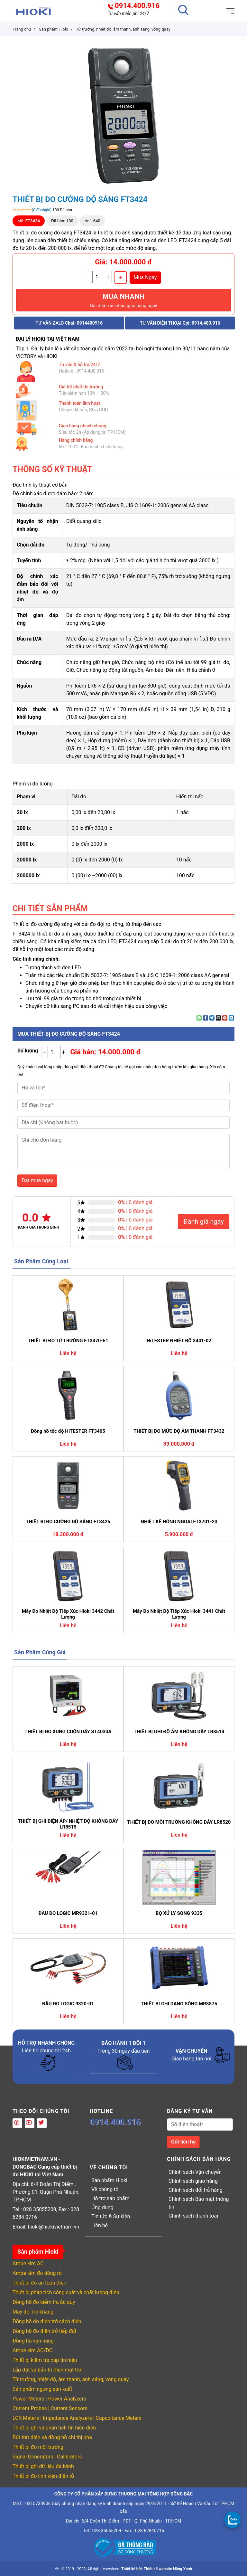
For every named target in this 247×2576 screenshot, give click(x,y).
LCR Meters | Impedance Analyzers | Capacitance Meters (77, 2418)
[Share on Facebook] (205, 1018)
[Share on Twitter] (212, 1018)
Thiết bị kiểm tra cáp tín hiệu (45, 2360)
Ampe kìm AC (28, 2263)
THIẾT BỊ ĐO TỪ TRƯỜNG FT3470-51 (68, 1341)
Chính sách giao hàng (193, 2181)
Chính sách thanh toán (194, 2216)
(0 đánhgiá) (41, 210)
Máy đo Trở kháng (33, 2312)
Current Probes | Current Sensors (50, 2408)
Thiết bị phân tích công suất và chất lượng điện (66, 2292)
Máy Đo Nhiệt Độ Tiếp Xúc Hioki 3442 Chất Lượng (68, 1614)
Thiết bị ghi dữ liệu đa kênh (43, 2466)
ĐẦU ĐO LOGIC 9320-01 (68, 2004)
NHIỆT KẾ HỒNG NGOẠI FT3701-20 (179, 1522)
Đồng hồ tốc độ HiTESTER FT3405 (68, 1431)
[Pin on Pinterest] (225, 1018)
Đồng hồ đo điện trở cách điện (47, 2321)
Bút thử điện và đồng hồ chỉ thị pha (52, 2437)
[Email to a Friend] (218, 1018)
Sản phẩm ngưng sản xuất (42, 2389)
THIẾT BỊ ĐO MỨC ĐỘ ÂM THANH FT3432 (178, 1431)
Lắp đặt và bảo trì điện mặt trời (48, 2370)
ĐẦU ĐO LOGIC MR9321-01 (68, 1913)
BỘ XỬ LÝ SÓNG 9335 (179, 1913)
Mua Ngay (145, 277)
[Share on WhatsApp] (199, 1018)
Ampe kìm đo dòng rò (37, 2273)
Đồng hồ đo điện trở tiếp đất (45, 2331)
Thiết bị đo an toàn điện (39, 2283)
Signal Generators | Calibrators (47, 2457)
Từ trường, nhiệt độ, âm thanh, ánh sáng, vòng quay (71, 2379)
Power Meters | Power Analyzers (49, 2399)
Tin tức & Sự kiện (110, 2216)
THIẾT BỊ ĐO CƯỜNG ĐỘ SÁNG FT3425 (68, 1522)
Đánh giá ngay (203, 1221)
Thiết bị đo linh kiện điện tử (43, 2476)
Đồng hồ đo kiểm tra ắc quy (44, 2302)
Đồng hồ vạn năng (33, 2341)
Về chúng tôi (105, 2189)
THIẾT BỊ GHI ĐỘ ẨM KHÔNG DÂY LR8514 (179, 1732)
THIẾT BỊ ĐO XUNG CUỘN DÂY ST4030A (67, 1732)
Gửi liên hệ (183, 2142)
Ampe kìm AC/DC (32, 2350)
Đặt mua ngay (37, 1180)
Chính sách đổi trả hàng (196, 2190)
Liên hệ (99, 2225)
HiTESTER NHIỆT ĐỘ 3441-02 (179, 1341)
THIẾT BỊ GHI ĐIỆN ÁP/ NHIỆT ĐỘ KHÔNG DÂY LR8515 (68, 1824)
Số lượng (27, 1051)
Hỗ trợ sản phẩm (110, 2198)
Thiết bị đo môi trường (38, 2447)
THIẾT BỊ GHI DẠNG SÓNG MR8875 (179, 2004)
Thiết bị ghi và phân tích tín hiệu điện (54, 2428)
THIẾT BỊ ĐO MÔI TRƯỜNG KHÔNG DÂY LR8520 (179, 1822)
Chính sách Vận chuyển (195, 2172)
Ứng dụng (102, 2207)
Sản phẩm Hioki (109, 2180)
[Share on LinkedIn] (231, 1018)
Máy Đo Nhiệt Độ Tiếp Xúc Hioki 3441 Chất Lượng (179, 1614)
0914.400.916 (137, 6)
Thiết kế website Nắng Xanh (168, 2569)
